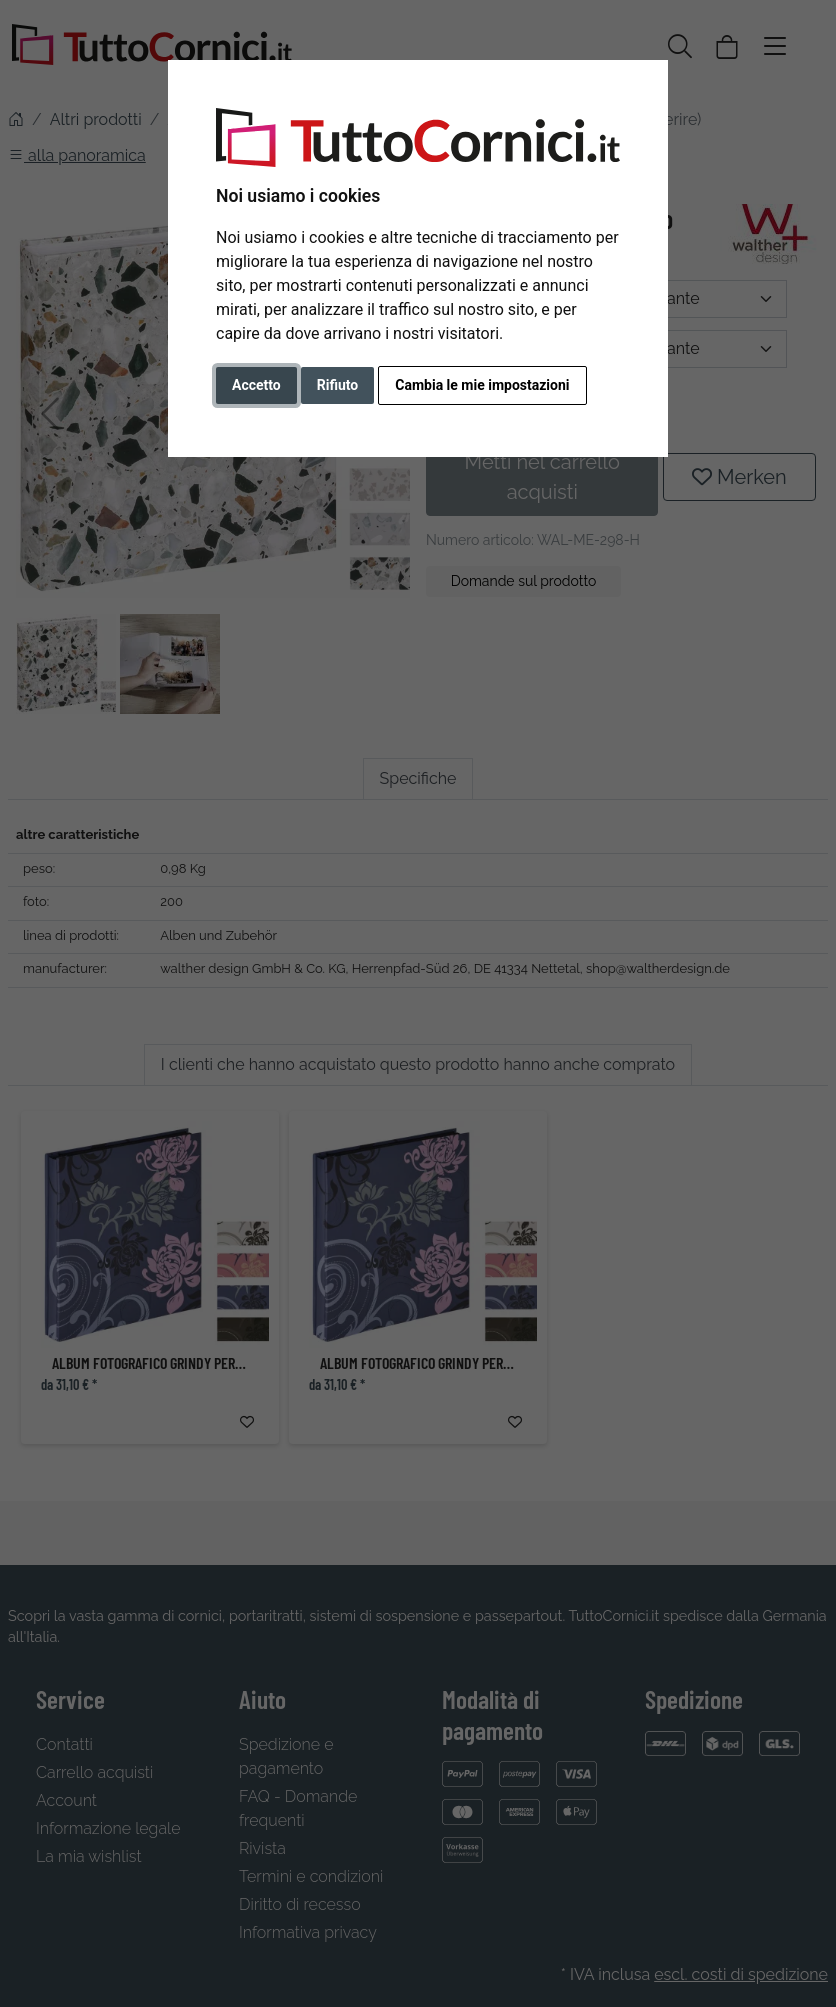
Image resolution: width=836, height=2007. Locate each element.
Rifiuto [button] (338, 385)
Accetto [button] (256, 385)
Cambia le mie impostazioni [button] (482, 385)
